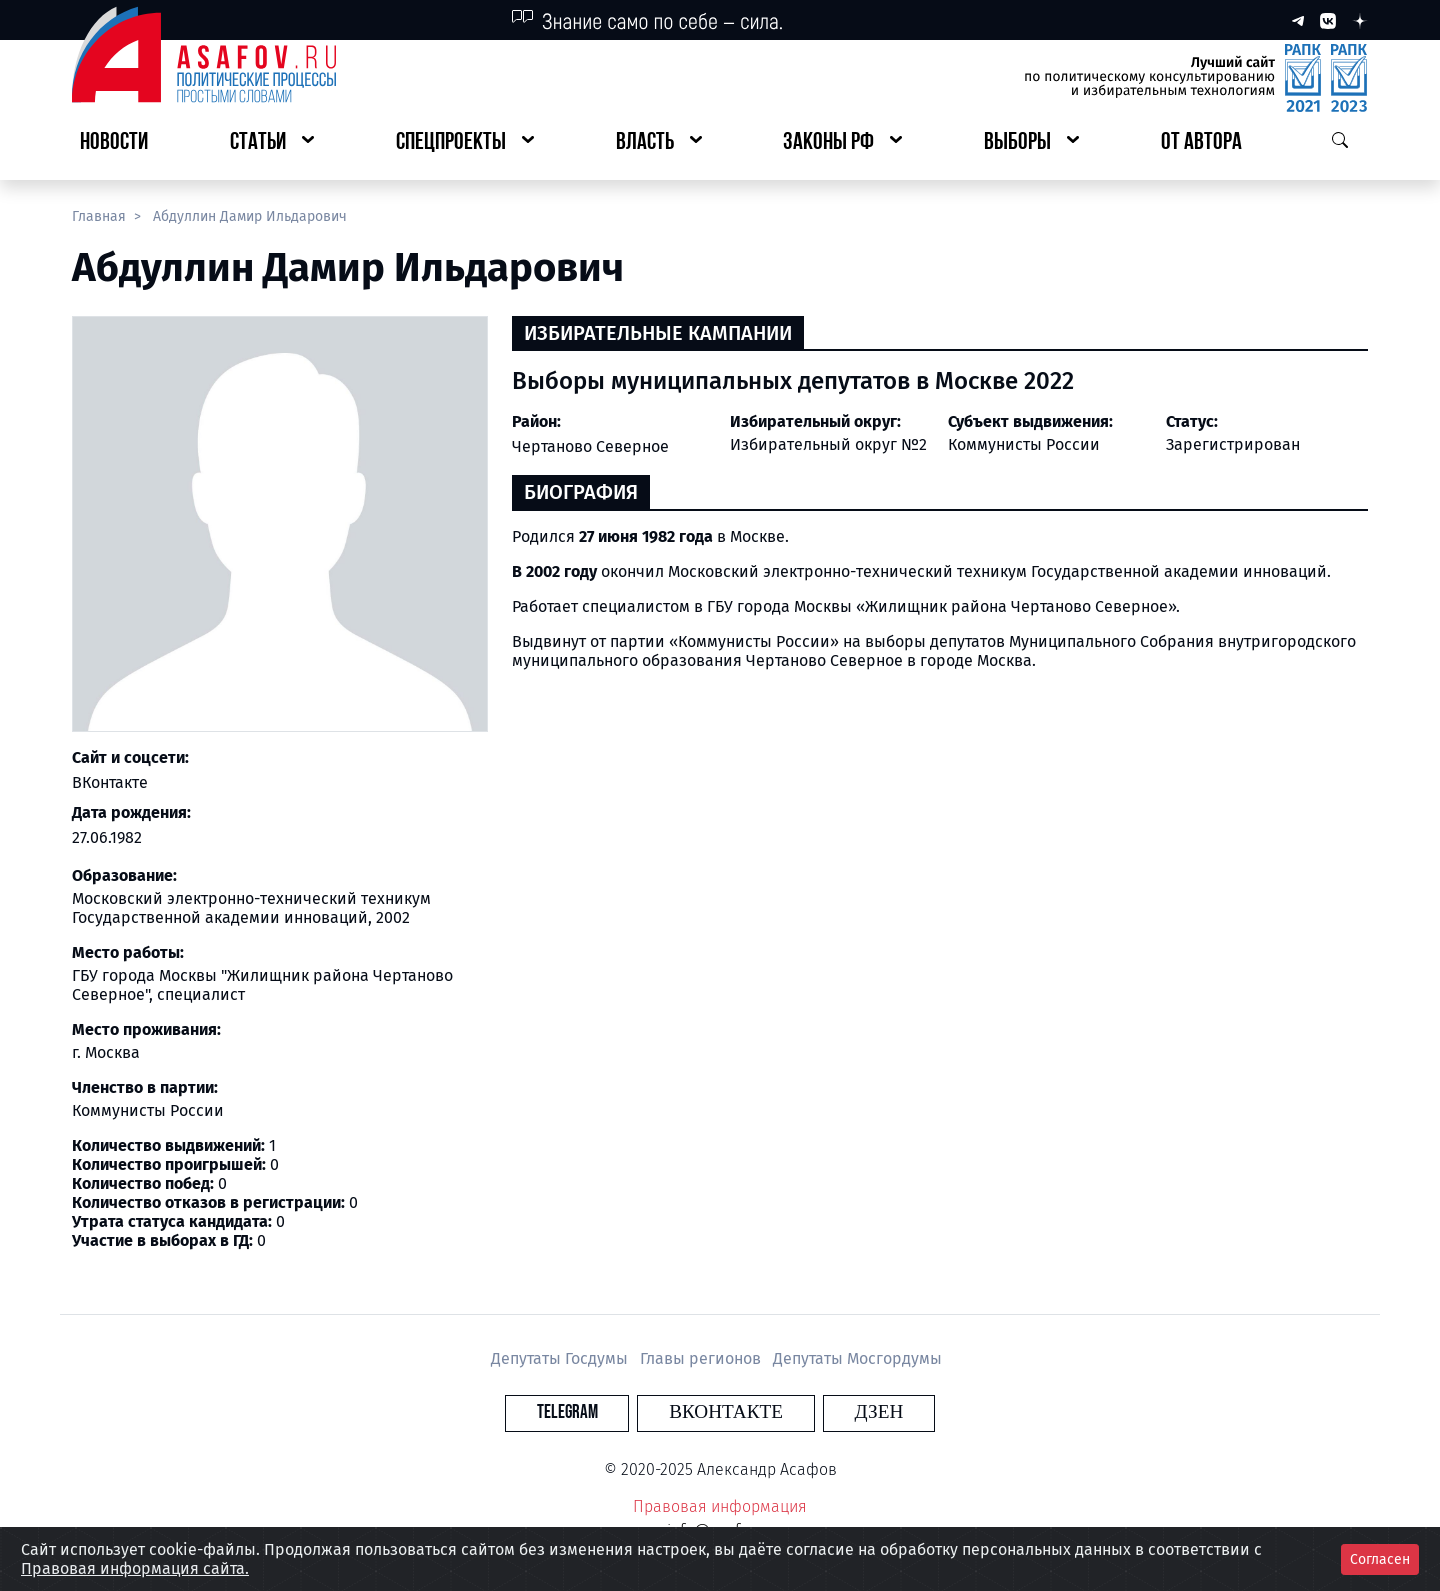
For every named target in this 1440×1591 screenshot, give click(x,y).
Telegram (604, 1412)
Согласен (1380, 1559)
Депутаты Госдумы (561, 1358)
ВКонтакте (110, 782)
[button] (272, 143)
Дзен (841, 1412)
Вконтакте (726, 1412)
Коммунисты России (1024, 444)
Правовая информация (720, 1506)
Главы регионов (702, 1358)
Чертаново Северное (590, 446)
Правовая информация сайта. (135, 1568)
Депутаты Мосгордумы (857, 1358)
